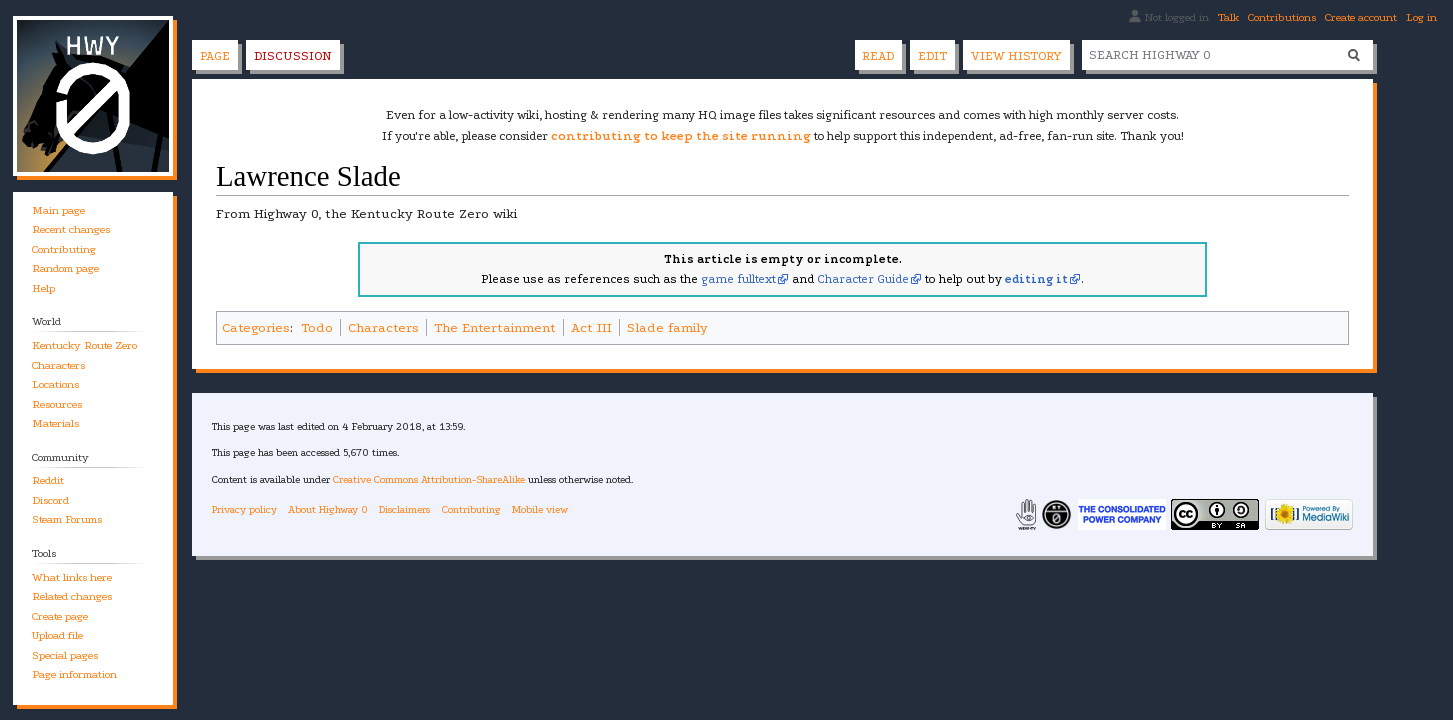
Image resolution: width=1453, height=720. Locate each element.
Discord (50, 500)
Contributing (64, 249)
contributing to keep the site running (681, 136)
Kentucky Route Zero (84, 345)
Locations (55, 384)
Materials (55, 423)
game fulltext (738, 279)
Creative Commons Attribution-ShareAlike (429, 479)
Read (878, 56)
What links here (72, 577)
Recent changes (71, 229)
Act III (591, 327)
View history (1016, 56)
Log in (1421, 17)
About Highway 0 (328, 509)
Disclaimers (404, 509)
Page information (74, 674)
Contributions (1282, 17)
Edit (932, 56)
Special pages (65, 655)
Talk (1228, 17)
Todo (317, 327)
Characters (383, 327)
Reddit (48, 480)
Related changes (72, 596)
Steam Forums (67, 519)
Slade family (667, 327)
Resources (57, 404)
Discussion (293, 56)
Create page (60, 616)
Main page (58, 210)
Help (43, 288)
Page (215, 56)
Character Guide (863, 279)
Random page (65, 268)
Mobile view (540, 509)
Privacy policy (244, 509)
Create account (1361, 17)
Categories (256, 327)
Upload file (57, 635)
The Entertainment (495, 327)
